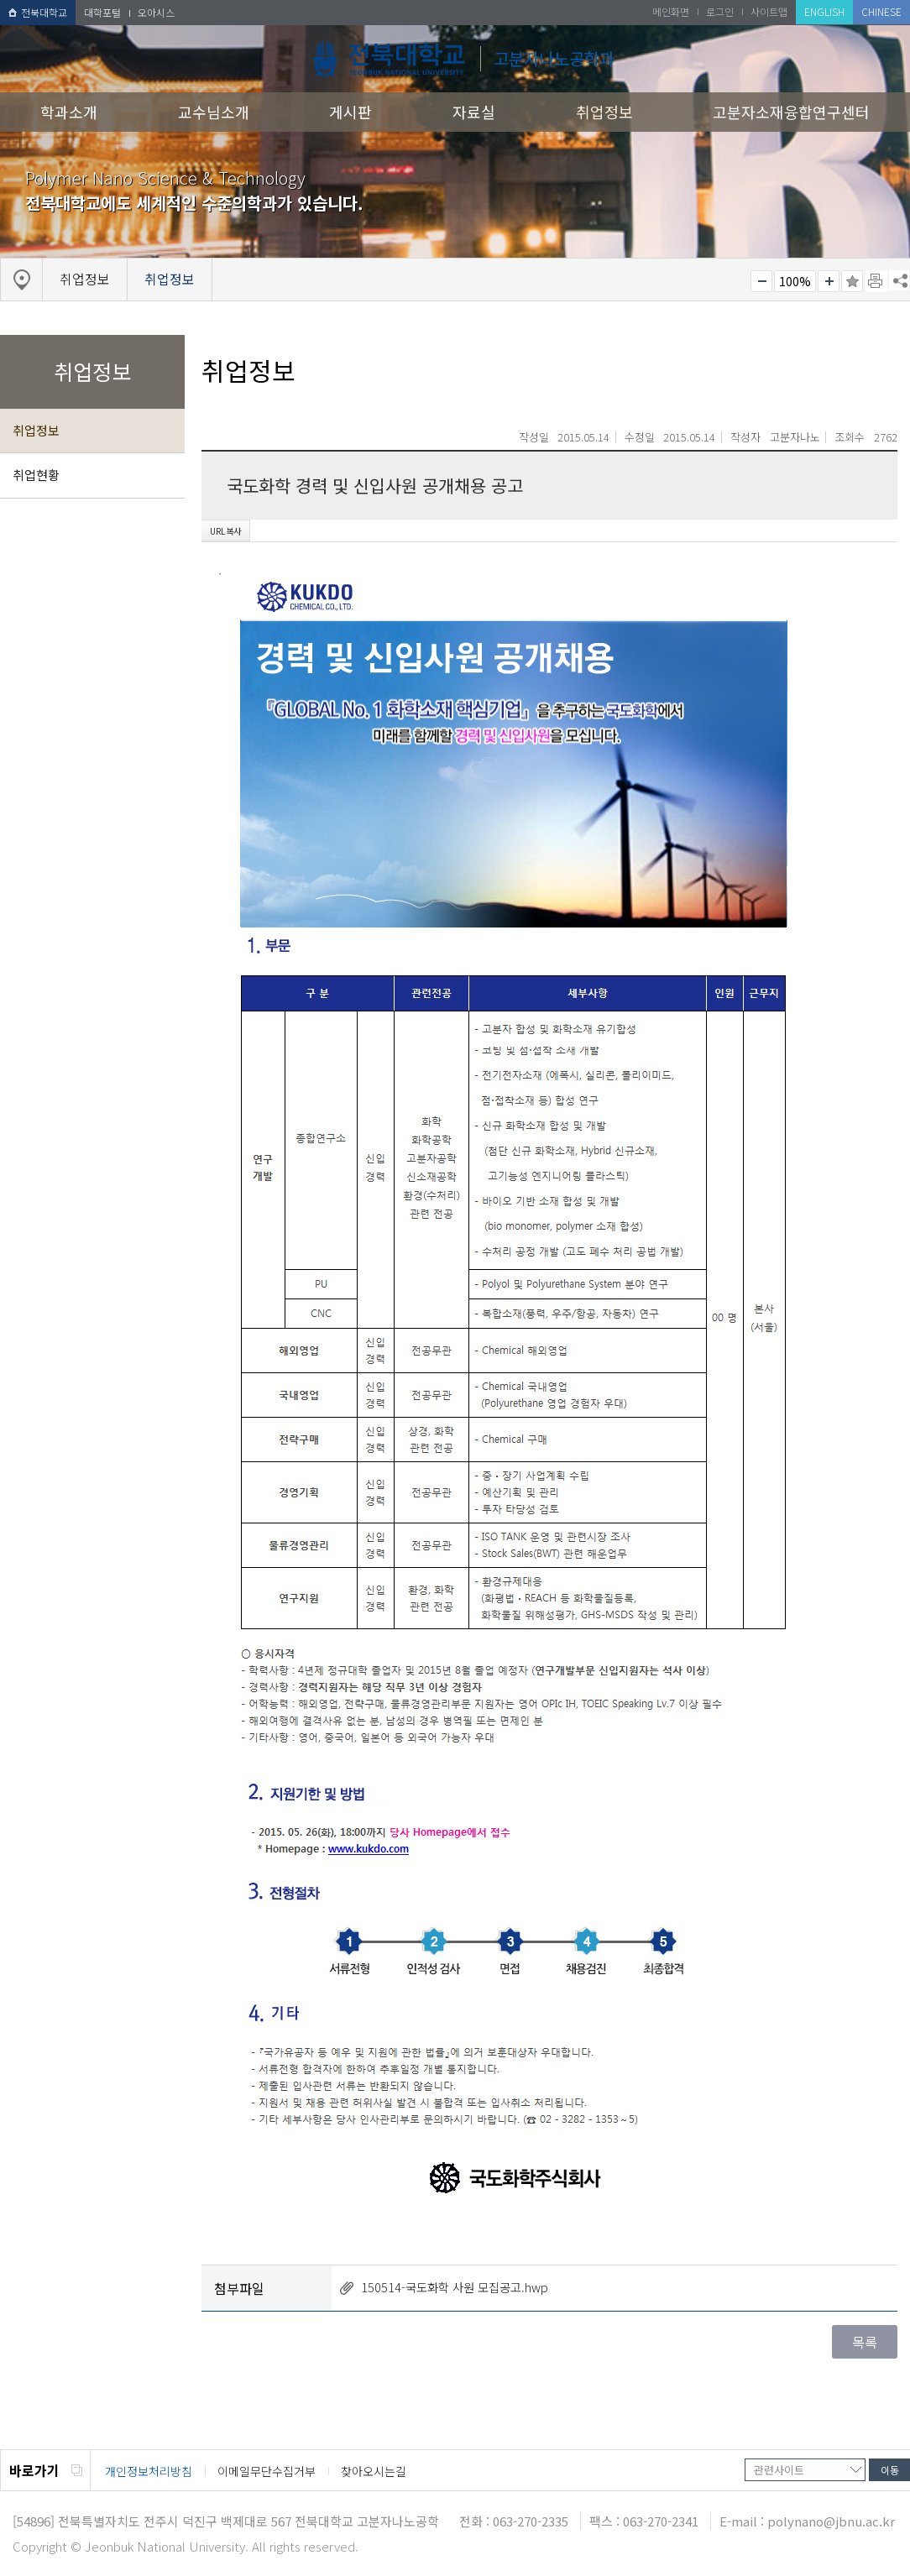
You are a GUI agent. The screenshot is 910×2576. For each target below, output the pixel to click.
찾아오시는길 (373, 2471)
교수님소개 (213, 112)
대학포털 (102, 12)
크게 (828, 281)
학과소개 (68, 112)
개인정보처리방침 (148, 2471)
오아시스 (156, 12)
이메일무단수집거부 (266, 2471)
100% (795, 281)
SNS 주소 (899, 280)
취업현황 (36, 474)
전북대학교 (37, 12)
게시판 (350, 112)
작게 (761, 281)
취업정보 (604, 112)
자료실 (473, 112)
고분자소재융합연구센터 (791, 112)
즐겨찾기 (852, 281)
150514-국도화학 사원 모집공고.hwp (454, 2287)
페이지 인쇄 (876, 281)
